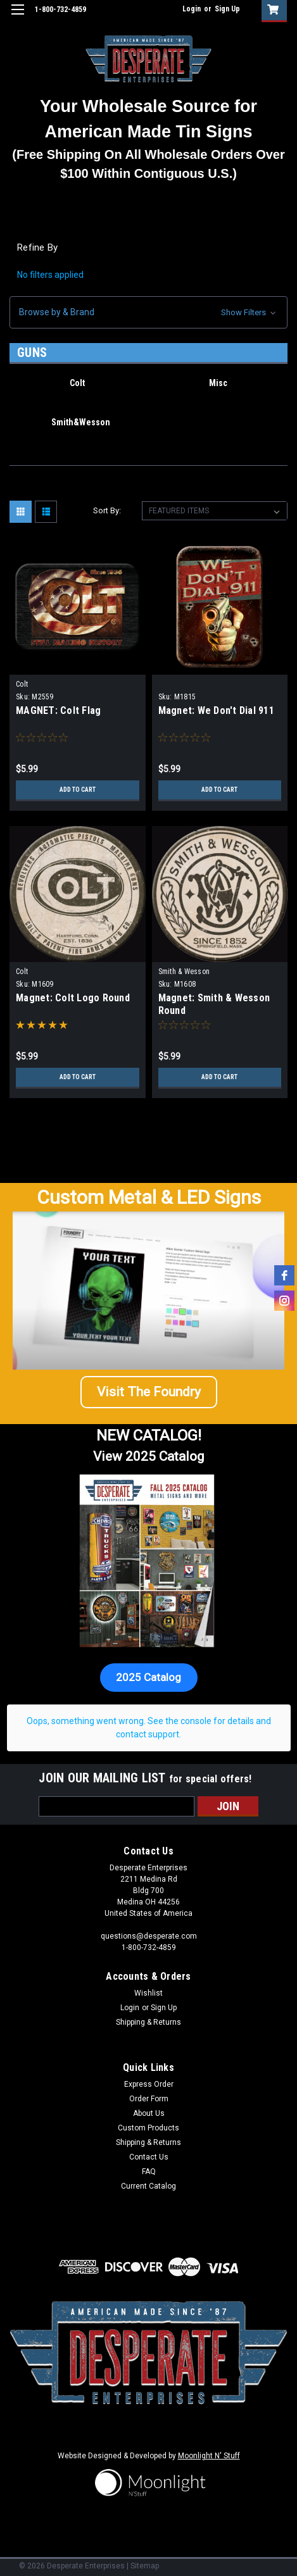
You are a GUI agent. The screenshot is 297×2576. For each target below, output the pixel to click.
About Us (149, 2113)
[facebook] (284, 1275)
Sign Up (227, 8)
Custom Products (148, 2127)
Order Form (148, 2098)
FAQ (149, 2171)
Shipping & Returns (148, 2022)
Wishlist (148, 1993)
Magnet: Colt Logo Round (73, 998)
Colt (22, 684)
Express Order (149, 2084)
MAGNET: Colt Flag (58, 710)
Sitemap (144, 2565)
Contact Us (148, 2157)
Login (191, 8)
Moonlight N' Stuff (209, 2455)
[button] (148, 312)
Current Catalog (148, 2186)
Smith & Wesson (184, 971)
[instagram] (284, 1301)
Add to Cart (78, 789)
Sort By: (107, 510)
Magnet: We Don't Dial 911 (216, 710)
